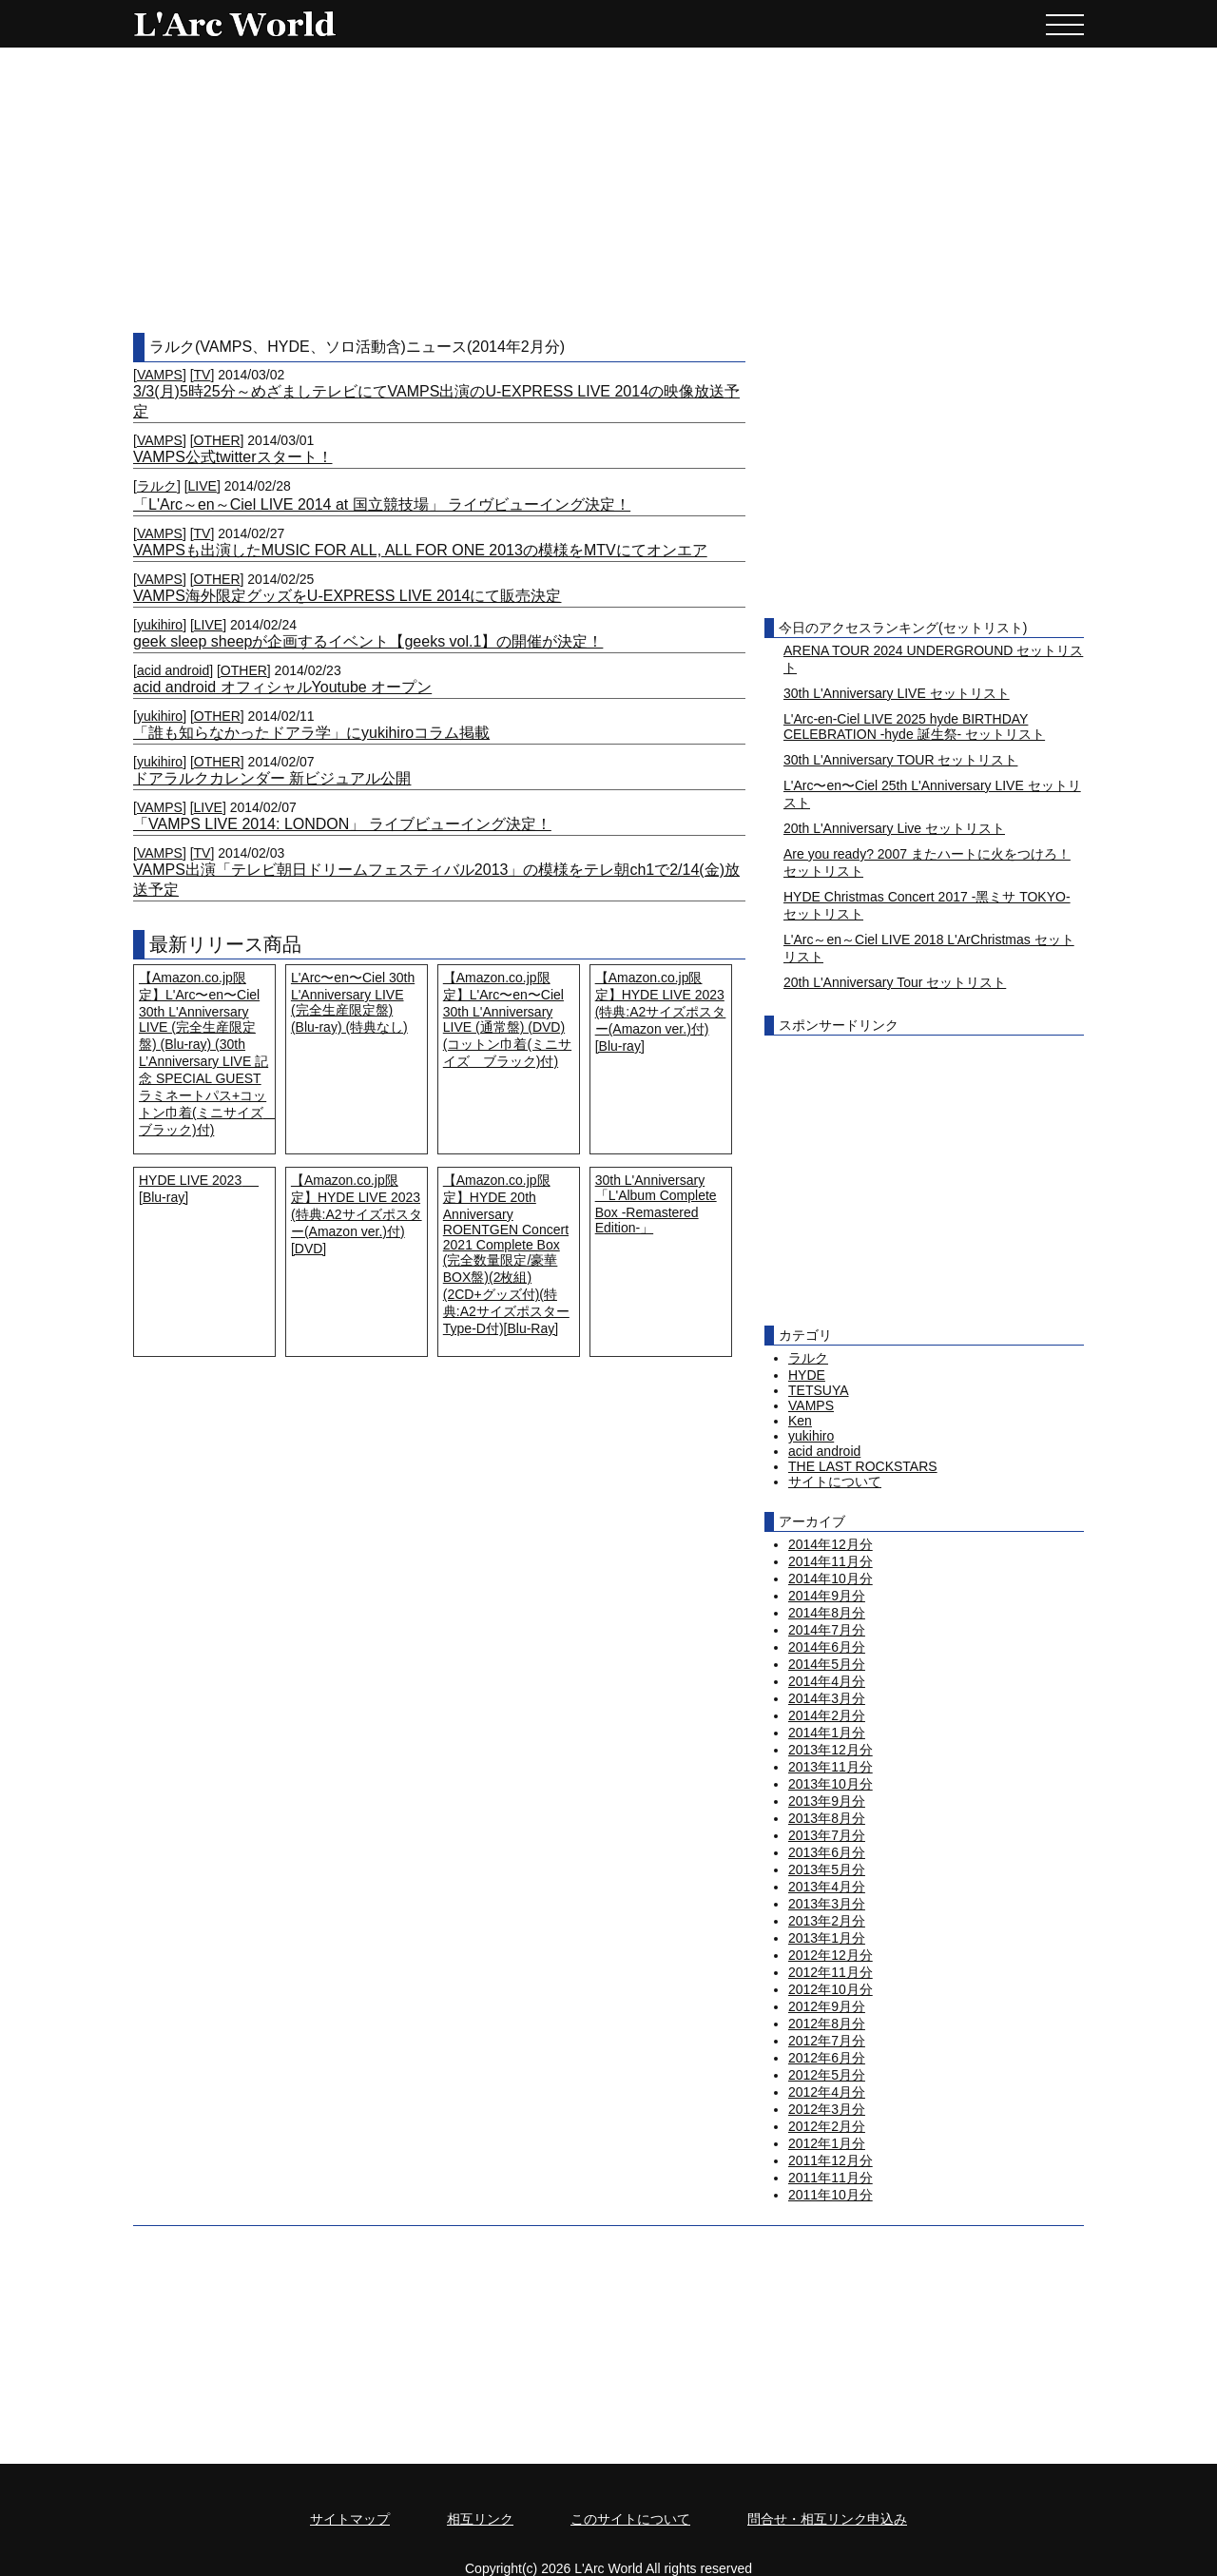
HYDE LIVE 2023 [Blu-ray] (199, 1188)
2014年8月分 (826, 1612)
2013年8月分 (826, 1818)
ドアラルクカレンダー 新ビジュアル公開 (272, 778)
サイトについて (834, 1481)
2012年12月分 (830, 1955)
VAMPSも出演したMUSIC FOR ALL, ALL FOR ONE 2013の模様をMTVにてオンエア (420, 550)
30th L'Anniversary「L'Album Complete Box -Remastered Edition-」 (656, 1203)
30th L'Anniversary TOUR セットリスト (900, 759)
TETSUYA (818, 1390)
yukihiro (160, 624)
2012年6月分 (826, 2057)
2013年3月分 (826, 1903)
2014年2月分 (826, 1715)
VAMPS (160, 374)
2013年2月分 (826, 1920)
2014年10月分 (830, 1578)
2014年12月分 (830, 1544)
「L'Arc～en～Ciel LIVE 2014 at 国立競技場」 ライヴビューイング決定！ (381, 504)
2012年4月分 (826, 2092)
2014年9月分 (826, 1595)
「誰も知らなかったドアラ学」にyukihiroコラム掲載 (311, 733)
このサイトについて (630, 2519)
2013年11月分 (830, 1766)
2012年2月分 (826, 2126)
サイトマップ (350, 2519)
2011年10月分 (830, 2194)
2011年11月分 (830, 2177)
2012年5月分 (826, 2074)
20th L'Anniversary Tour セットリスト (894, 982)
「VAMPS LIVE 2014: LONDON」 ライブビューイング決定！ (342, 824)
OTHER (217, 440)
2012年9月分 (826, 2006)
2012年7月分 (826, 2040)
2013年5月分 (826, 1869)
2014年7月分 (826, 1629)
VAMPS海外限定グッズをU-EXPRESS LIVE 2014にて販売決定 (347, 596)
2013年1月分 (826, 1938)
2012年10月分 (830, 1989)
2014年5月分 (826, 1664)
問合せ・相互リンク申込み (827, 2519)
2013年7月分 (826, 1835)
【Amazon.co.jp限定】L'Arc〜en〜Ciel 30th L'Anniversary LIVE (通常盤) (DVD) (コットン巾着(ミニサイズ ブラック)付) (507, 1019)
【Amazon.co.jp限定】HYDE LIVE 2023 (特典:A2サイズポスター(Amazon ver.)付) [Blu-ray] (660, 1012)
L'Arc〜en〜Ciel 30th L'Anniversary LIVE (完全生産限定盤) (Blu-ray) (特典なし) (353, 1002)
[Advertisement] (608, 190)
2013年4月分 (826, 1886)
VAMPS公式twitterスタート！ (233, 457)
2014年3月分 (826, 1698)
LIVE (202, 486)
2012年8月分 (826, 2023)
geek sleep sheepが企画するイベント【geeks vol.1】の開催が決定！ (368, 641)
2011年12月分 (830, 2160)
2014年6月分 (826, 1647)
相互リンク (480, 2519)
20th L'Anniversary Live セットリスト (894, 828)
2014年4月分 (826, 1681)
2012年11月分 (830, 1972)
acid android (173, 670)
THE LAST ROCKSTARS (862, 1466)
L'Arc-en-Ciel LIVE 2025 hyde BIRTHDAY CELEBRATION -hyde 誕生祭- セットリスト (914, 726)
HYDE (806, 1375)
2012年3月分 (826, 2109)
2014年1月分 (826, 1732)
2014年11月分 (830, 1561)
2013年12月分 (830, 1749)
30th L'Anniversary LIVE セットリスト (896, 693)
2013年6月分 (826, 1852)
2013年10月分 (830, 1784)
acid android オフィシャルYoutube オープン (282, 687)
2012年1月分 (826, 2143)
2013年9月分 (826, 1801)
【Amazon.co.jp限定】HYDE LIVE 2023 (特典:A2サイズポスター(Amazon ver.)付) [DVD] (356, 1214)
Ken (800, 1420)
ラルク (157, 486)
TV (202, 374)
